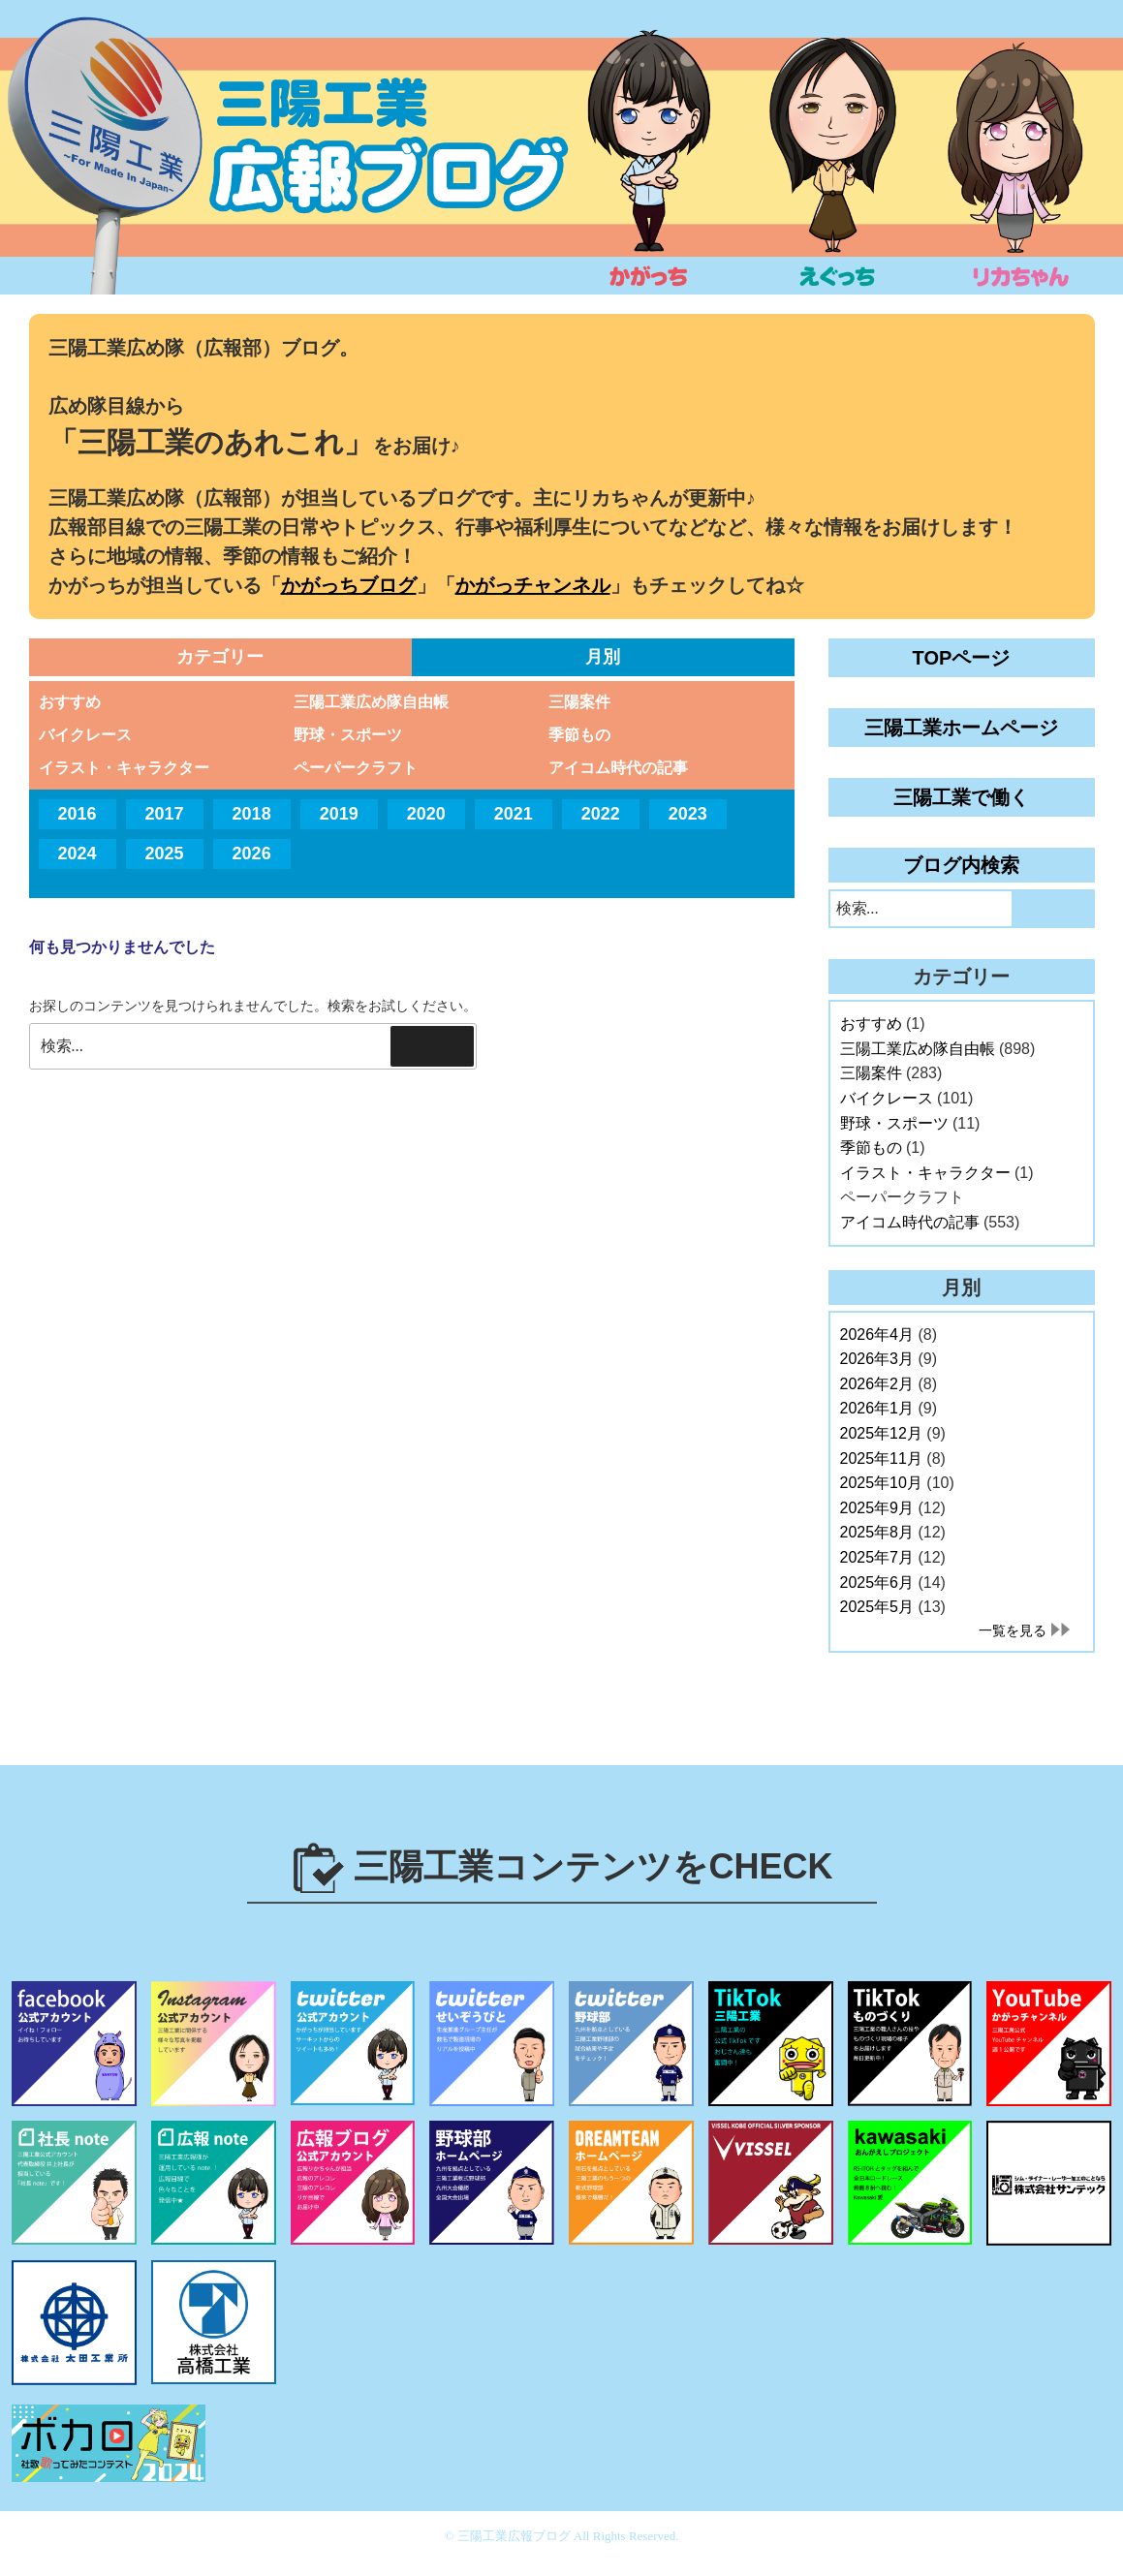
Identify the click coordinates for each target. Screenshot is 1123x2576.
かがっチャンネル (532, 585)
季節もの (579, 735)
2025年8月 (877, 1532)
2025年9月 (877, 1508)
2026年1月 (877, 1408)
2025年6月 (877, 1582)
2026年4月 (877, 1334)
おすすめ (70, 702)
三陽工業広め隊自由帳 (371, 702)
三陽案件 (579, 702)
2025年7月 (877, 1557)
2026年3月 (877, 1358)
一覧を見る (1012, 1630)
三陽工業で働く (961, 797)
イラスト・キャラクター (124, 768)
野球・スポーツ (348, 735)
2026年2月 (877, 1384)
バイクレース (85, 735)
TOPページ (962, 657)
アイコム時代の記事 (618, 768)
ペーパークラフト (356, 768)
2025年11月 (881, 1458)
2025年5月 (877, 1606)
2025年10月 (881, 1482)
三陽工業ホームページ (961, 727)
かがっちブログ (349, 585)
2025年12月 (881, 1433)
